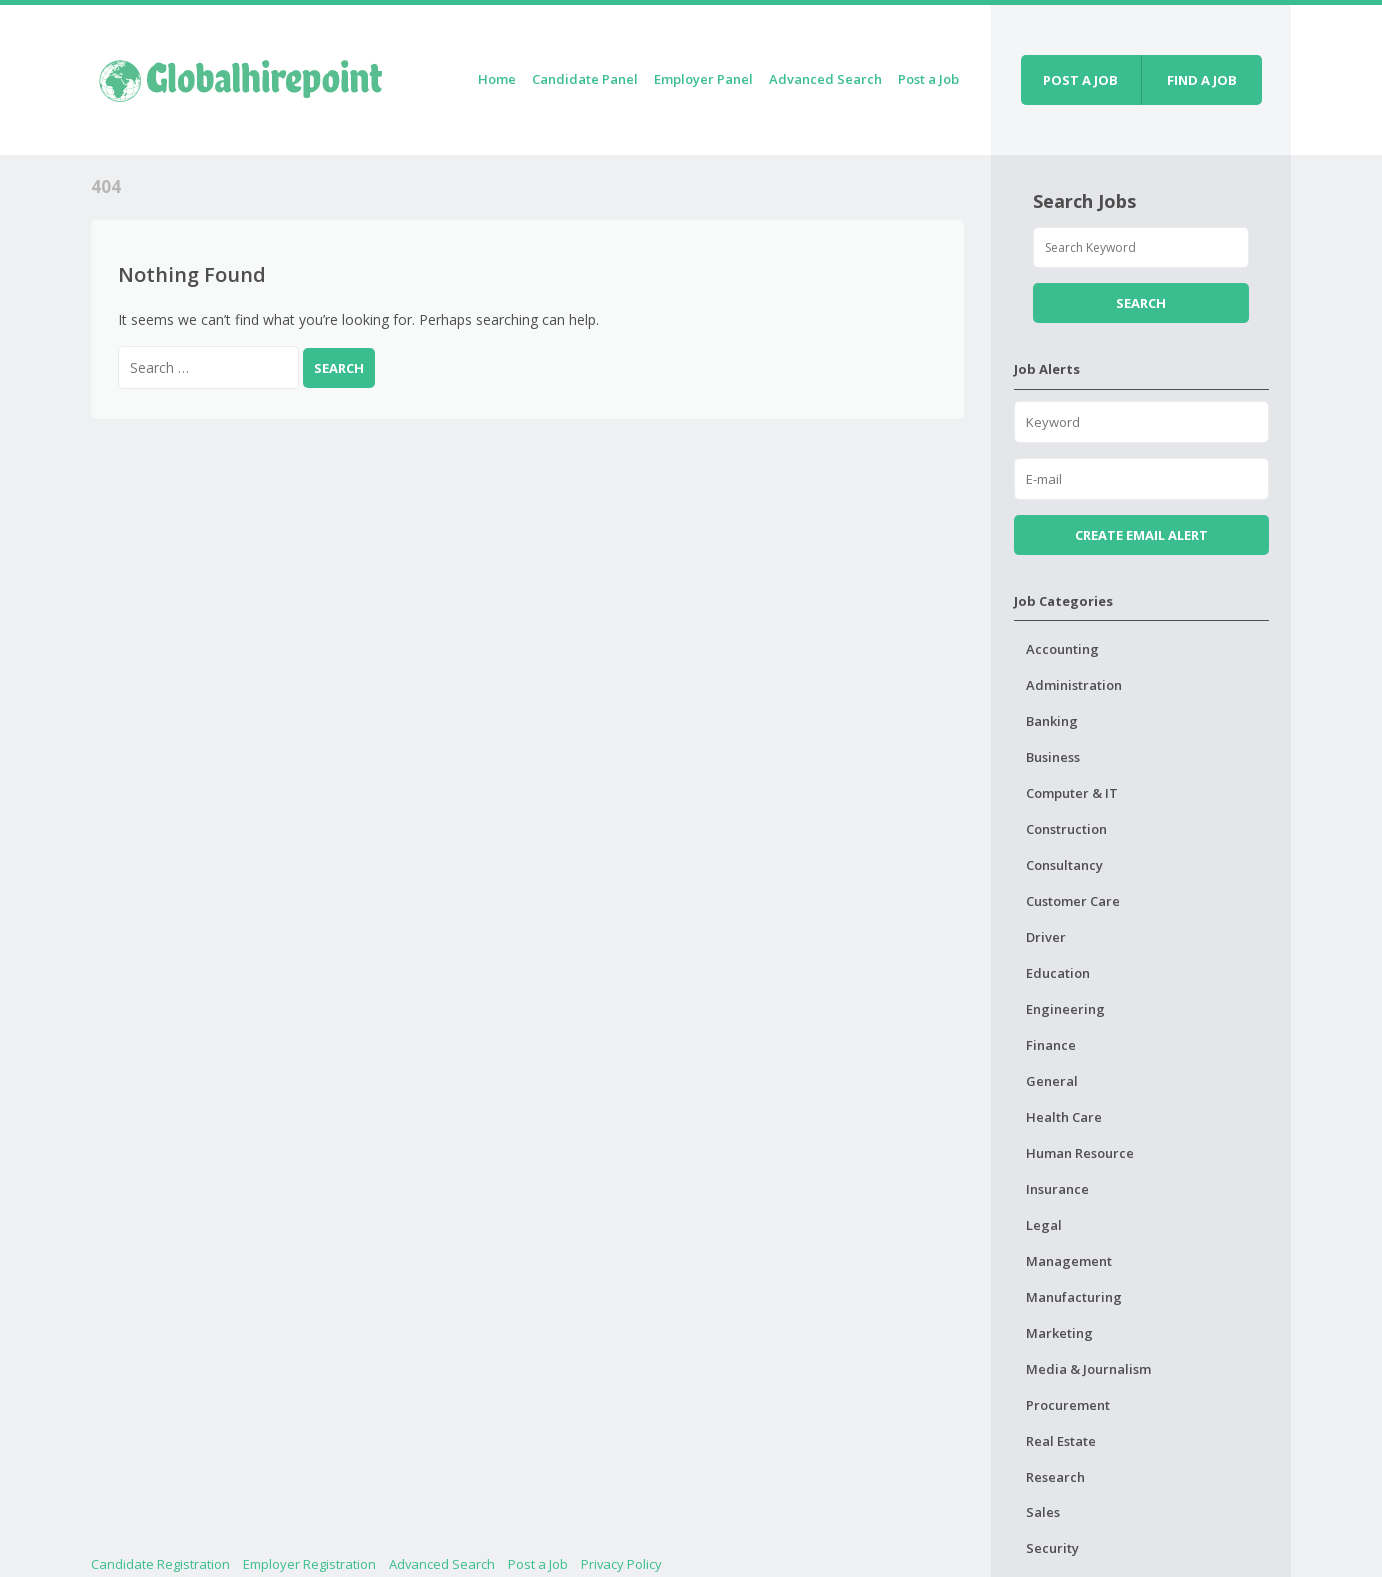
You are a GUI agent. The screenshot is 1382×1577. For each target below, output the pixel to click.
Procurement (1068, 1405)
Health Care (1064, 1117)
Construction (1066, 829)
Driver (1046, 937)
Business (1053, 757)
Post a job (1080, 80)
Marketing (1059, 1333)
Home (497, 79)
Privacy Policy (621, 1564)
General (1052, 1081)
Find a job (1202, 80)
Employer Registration (309, 1564)
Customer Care (1073, 901)
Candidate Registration (160, 1564)
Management (1069, 1261)
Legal (1044, 1225)
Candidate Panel (585, 79)
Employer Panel (703, 79)
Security (1052, 1548)
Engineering (1065, 1009)
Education (1058, 973)
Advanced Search (825, 79)
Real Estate (1061, 1441)
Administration (1074, 685)
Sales (1043, 1512)
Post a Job (928, 79)
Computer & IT (1072, 793)
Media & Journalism (1088, 1369)
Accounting (1062, 649)
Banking (1052, 721)
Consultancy (1064, 865)
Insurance (1057, 1189)
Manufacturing (1074, 1297)
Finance (1051, 1045)
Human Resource (1080, 1153)
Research (1055, 1477)
